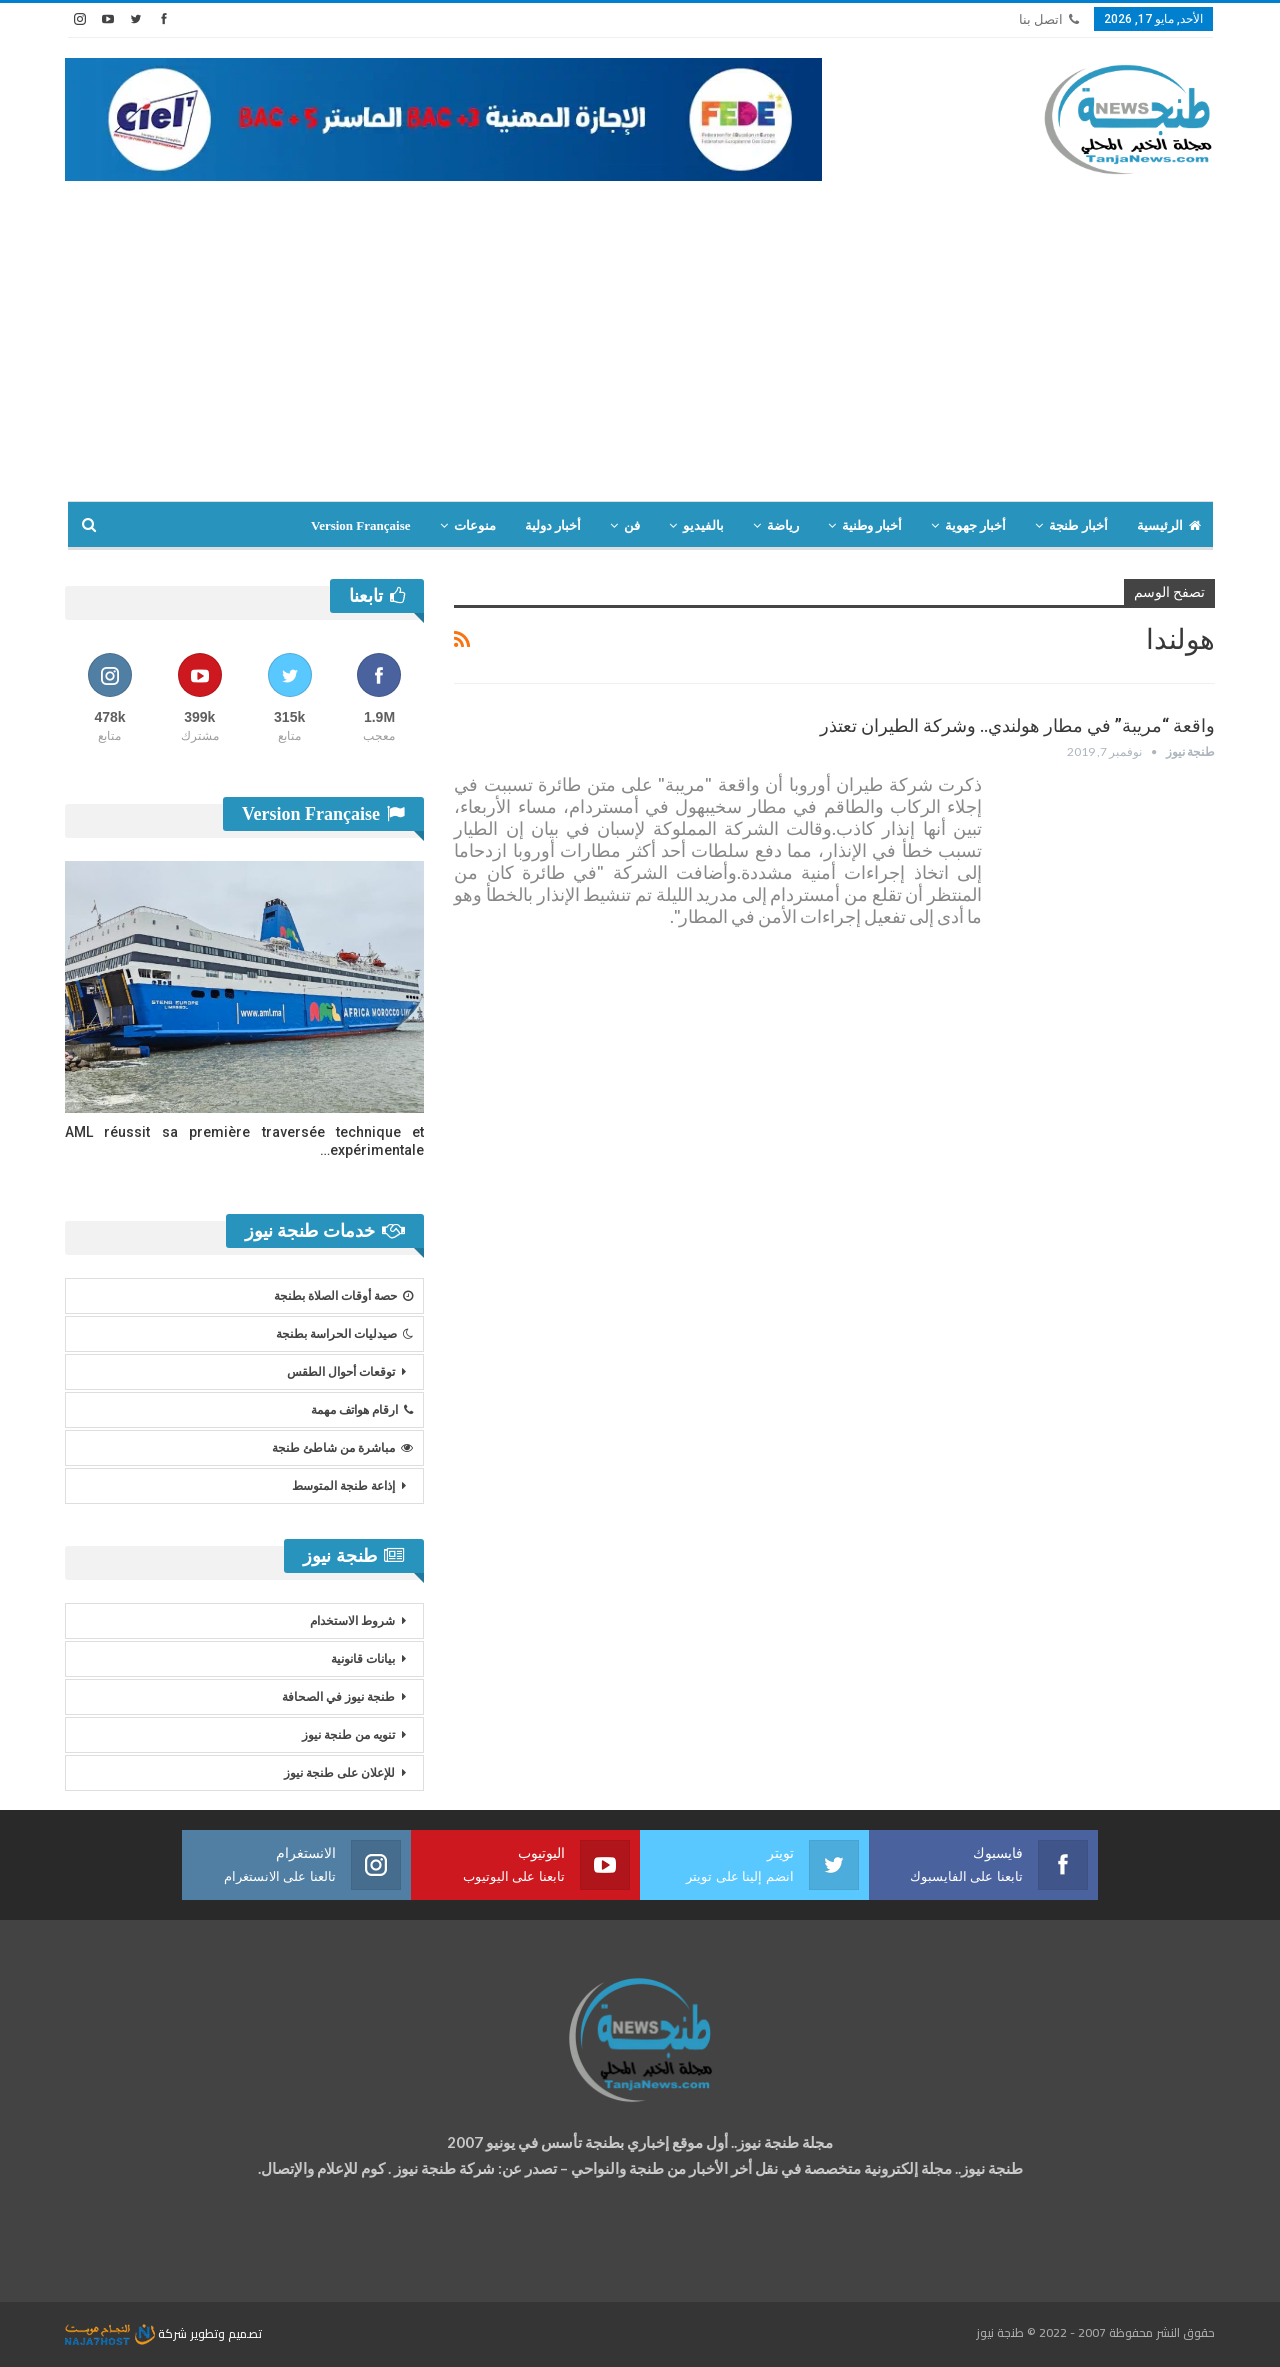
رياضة (783, 525)
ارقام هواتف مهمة (362, 1410)
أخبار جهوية (975, 525)
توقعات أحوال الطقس (341, 1372)
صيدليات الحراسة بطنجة (344, 1334)
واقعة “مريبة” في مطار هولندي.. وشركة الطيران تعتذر (1017, 725)
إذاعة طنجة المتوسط (343, 1486)
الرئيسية (1169, 525)
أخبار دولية (553, 525)
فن (632, 525)
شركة (127, 2333)
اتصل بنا (1049, 19)
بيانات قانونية (363, 1659)
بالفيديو (703, 525)
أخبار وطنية (872, 525)
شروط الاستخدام (352, 1621)
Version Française (361, 525)
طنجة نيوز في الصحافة (338, 1697)
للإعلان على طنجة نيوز (339, 1773)
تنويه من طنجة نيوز (348, 1735)
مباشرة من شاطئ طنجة (342, 1448)
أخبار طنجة (1078, 525)
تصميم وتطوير (226, 2333)
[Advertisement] (640, 351)
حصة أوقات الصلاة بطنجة (343, 1296)
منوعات (475, 525)
